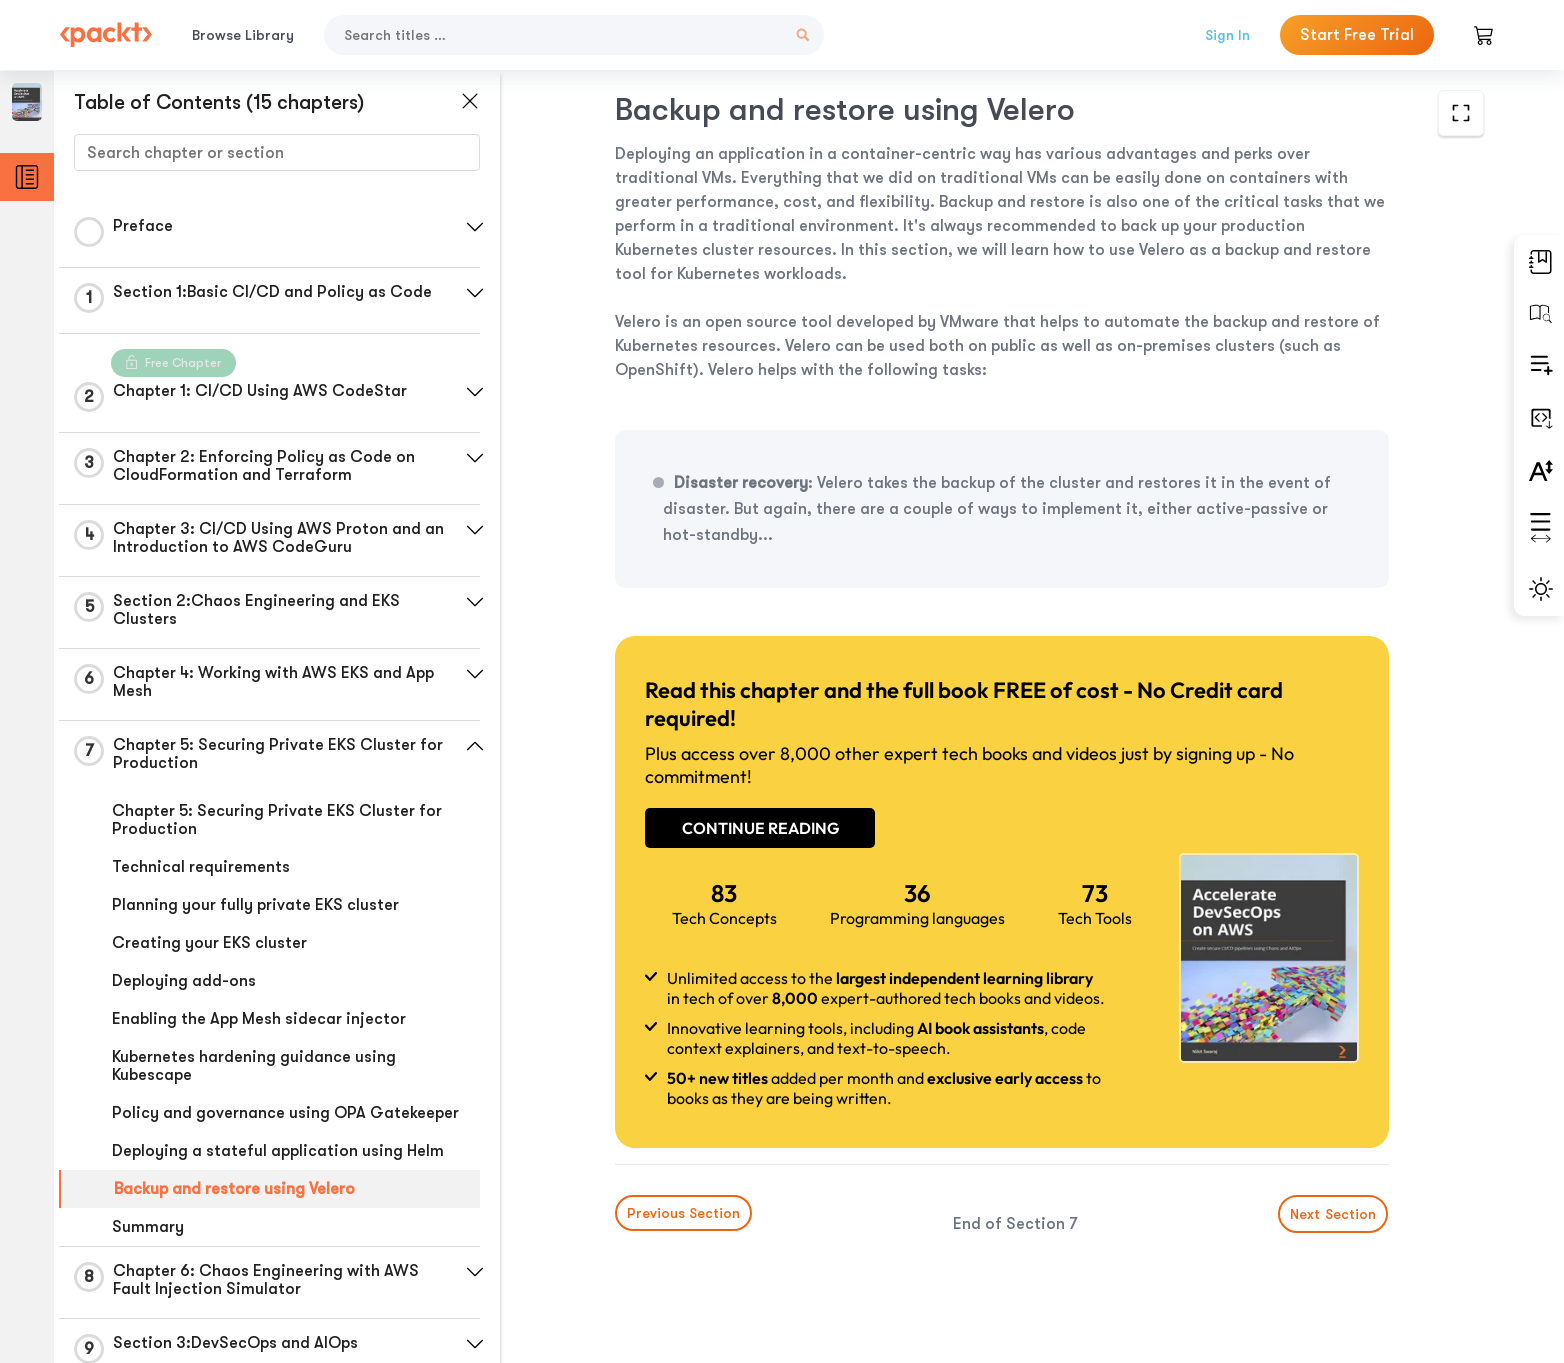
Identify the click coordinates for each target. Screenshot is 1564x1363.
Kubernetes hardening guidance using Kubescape (254, 1066)
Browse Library (243, 35)
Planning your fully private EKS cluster (255, 905)
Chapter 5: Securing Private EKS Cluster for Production (277, 820)
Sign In (1227, 35)
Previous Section (683, 1213)
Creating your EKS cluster (209, 943)
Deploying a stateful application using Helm (278, 1151)
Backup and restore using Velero (234, 1189)
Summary (148, 1227)
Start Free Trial (1357, 35)
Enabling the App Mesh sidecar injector (259, 1019)
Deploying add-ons (184, 981)
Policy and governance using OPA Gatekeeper (285, 1113)
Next (1334, 1214)
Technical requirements (201, 867)
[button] (475, 227)
